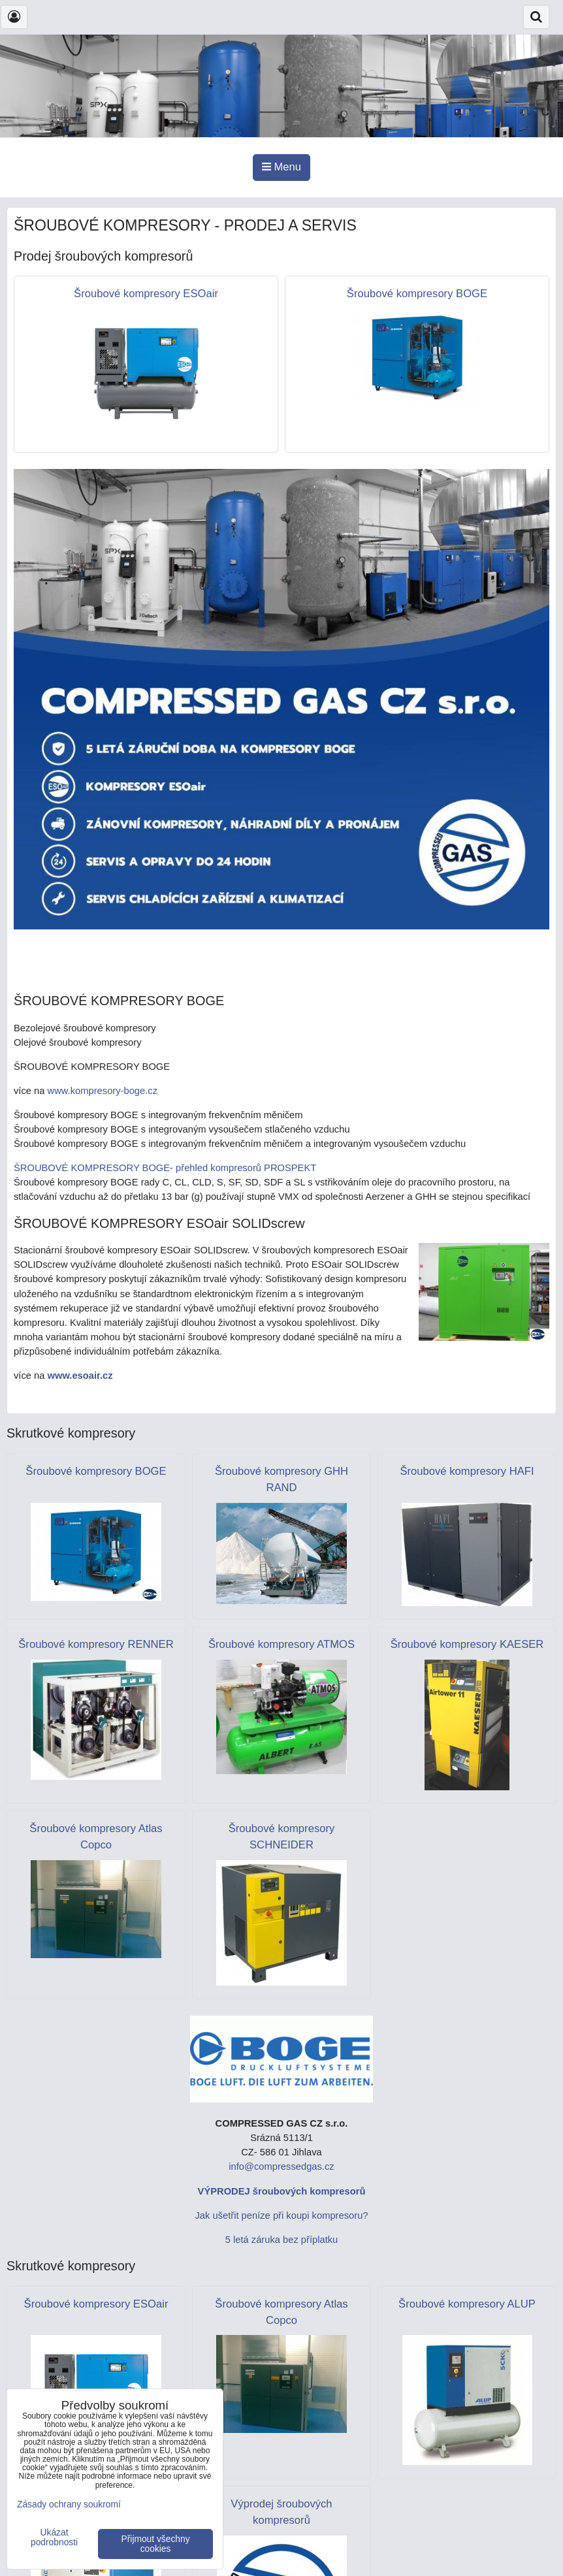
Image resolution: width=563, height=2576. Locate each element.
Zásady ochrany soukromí (69, 2504)
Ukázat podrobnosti (54, 2537)
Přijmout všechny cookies (155, 2544)
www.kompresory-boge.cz (103, 1091)
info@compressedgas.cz (281, 2166)
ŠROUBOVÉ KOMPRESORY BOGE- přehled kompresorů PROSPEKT (165, 1168)
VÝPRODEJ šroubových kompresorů (282, 2191)
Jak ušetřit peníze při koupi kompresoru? (281, 2215)
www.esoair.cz (80, 1375)
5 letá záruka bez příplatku (281, 2239)
